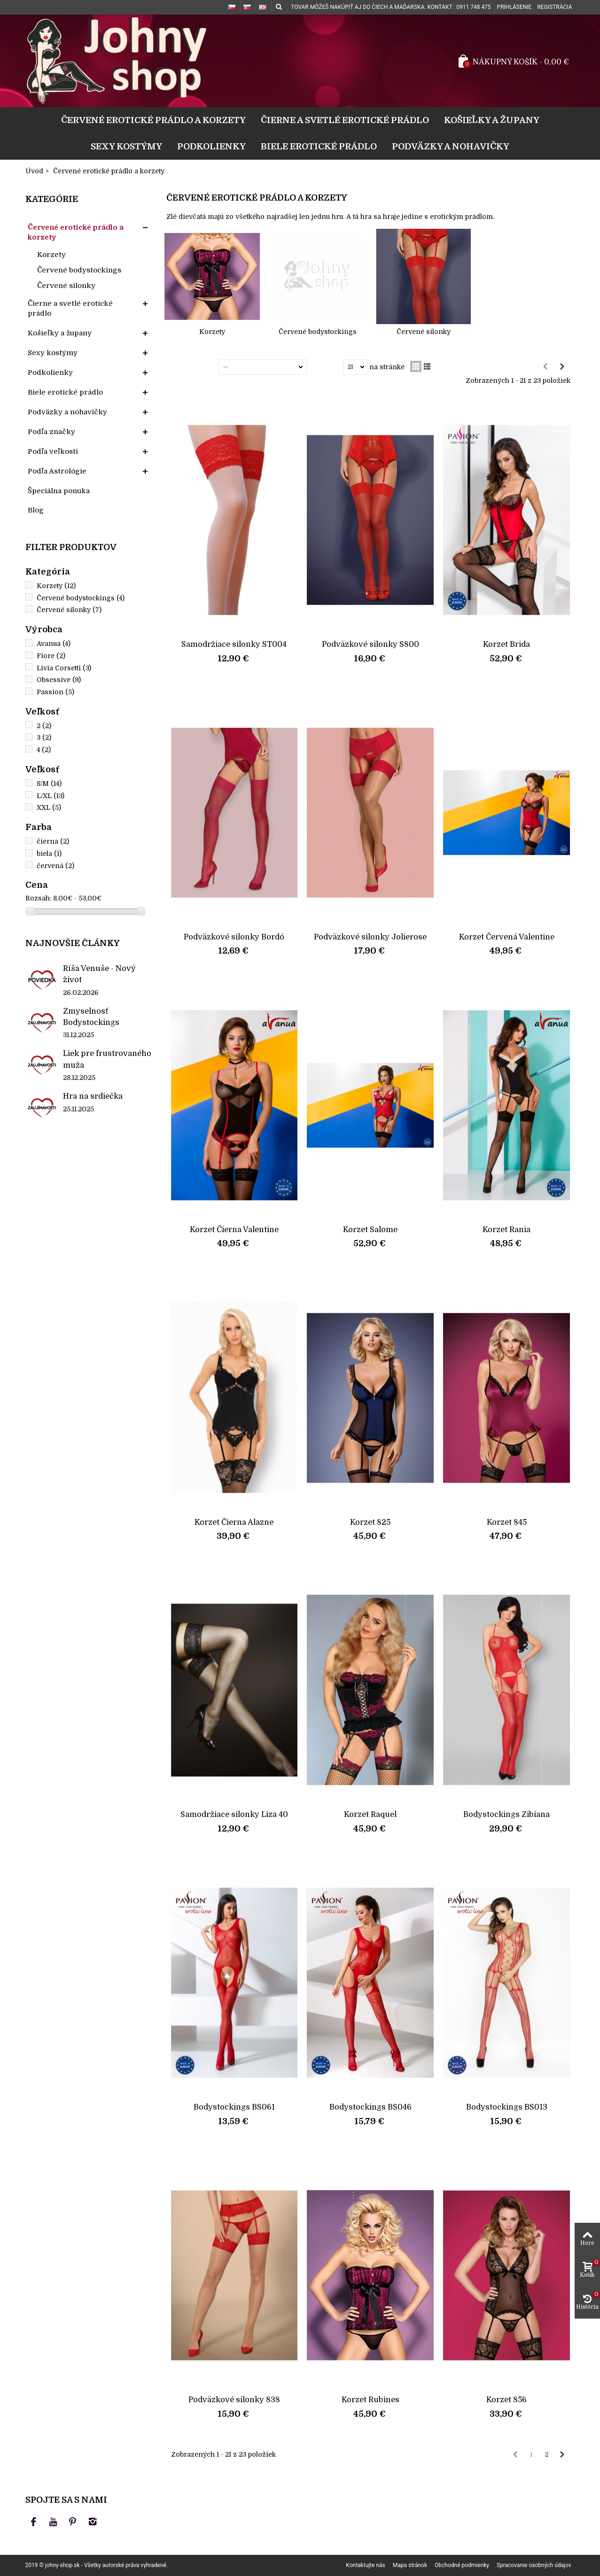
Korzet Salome (370, 1229)
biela (49, 853)
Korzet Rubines (370, 2399)
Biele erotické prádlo (319, 146)
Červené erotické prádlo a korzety (153, 120)
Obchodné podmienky (462, 2565)
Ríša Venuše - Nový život (99, 974)
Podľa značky (51, 431)
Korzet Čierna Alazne (234, 1522)
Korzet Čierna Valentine (234, 1229)
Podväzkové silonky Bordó (234, 936)
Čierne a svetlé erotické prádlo (345, 120)
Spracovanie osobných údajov (534, 2565)
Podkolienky (211, 146)
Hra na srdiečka (93, 1096)
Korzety (51, 254)
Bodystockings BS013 (506, 2107)
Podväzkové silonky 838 (234, 2399)
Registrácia (554, 7)
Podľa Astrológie (57, 471)
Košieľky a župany (491, 120)
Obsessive (59, 679)
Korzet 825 (370, 1522)
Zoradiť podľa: (194, 367)
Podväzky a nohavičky (450, 146)
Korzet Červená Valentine (506, 936)
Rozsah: (38, 898)
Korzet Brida (506, 644)
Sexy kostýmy (126, 146)
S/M (49, 783)
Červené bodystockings (79, 270)
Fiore (51, 656)
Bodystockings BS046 (370, 2107)
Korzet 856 (506, 2399)
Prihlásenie (514, 7)
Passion (55, 692)
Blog (36, 510)
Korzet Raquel (370, 1814)
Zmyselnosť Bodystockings (91, 1017)
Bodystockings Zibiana (506, 1814)
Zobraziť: (327, 367)
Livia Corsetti (64, 668)
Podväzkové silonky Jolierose (370, 936)
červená (55, 865)
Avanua (53, 643)
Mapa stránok (410, 2565)
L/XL (50, 795)
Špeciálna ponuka (59, 491)
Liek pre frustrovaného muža (107, 1059)
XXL (49, 807)
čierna (53, 841)
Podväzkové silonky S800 (370, 644)
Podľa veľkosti (53, 451)
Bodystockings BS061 (234, 2107)
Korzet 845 (507, 1522)
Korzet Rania (506, 1229)
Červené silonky (66, 285)
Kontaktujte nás (365, 2565)
